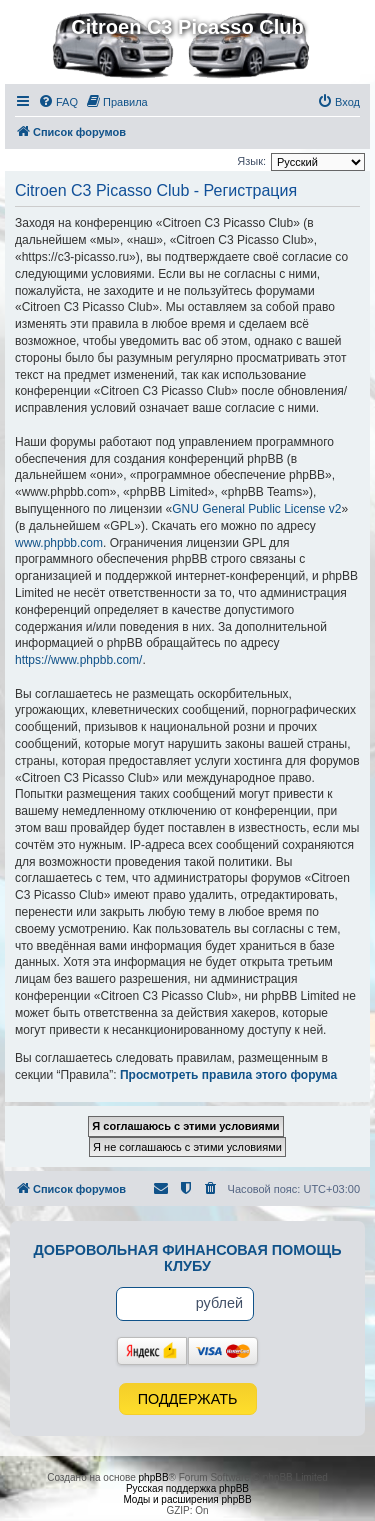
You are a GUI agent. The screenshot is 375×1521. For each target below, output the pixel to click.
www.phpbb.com (59, 543)
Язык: (251, 161)
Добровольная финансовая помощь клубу (188, 1258)
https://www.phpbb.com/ (78, 660)
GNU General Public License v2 (256, 509)
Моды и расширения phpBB (187, 1499)
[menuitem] (58, 102)
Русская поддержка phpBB (187, 1488)
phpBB (154, 1477)
